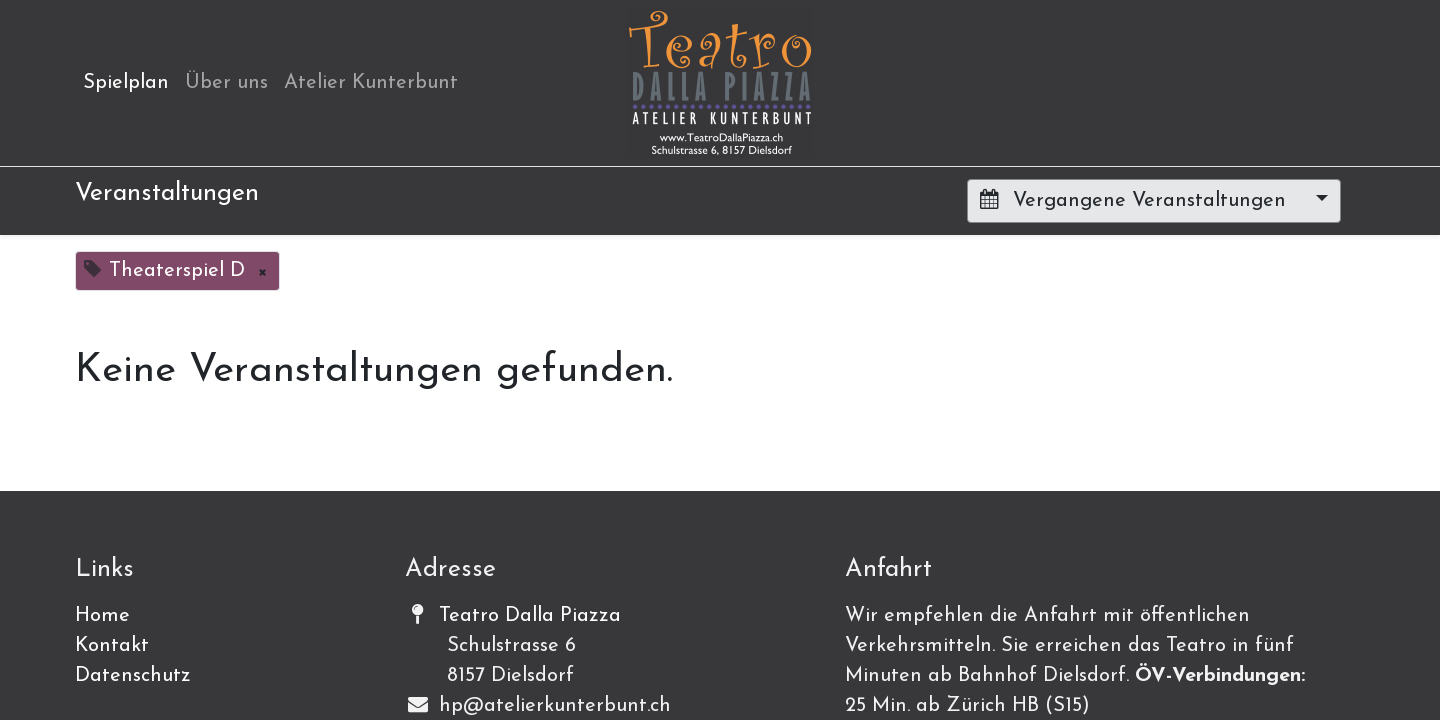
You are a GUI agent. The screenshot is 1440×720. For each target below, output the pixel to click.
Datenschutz (133, 676)
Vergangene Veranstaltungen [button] (1136, 200)
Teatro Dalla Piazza (530, 616)
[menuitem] (126, 83)
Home (102, 616)
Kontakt (112, 646)
